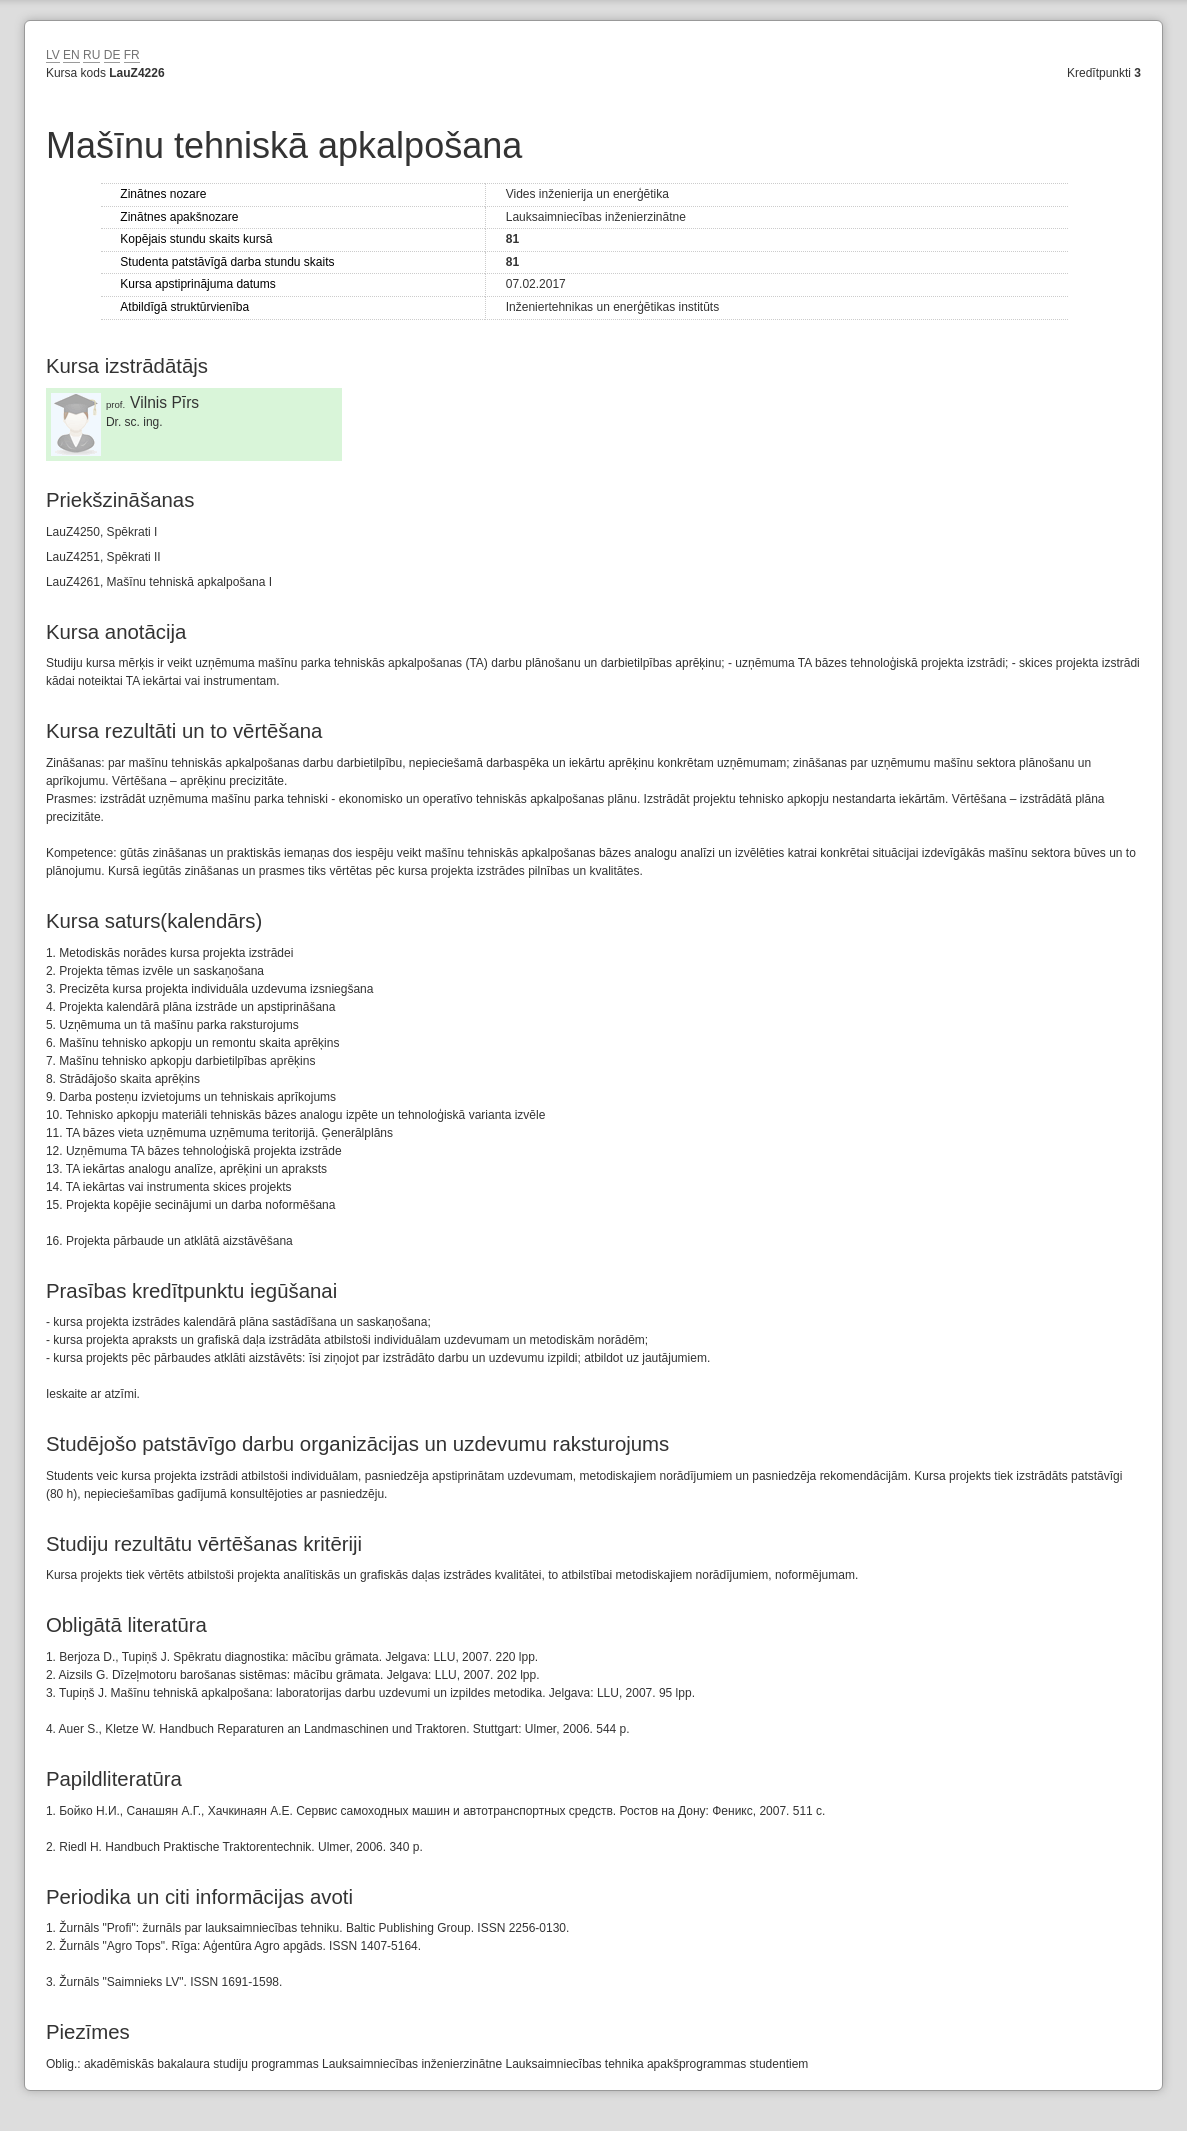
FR (132, 55)
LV (53, 55)
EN (71, 55)
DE (112, 55)
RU (91, 55)
